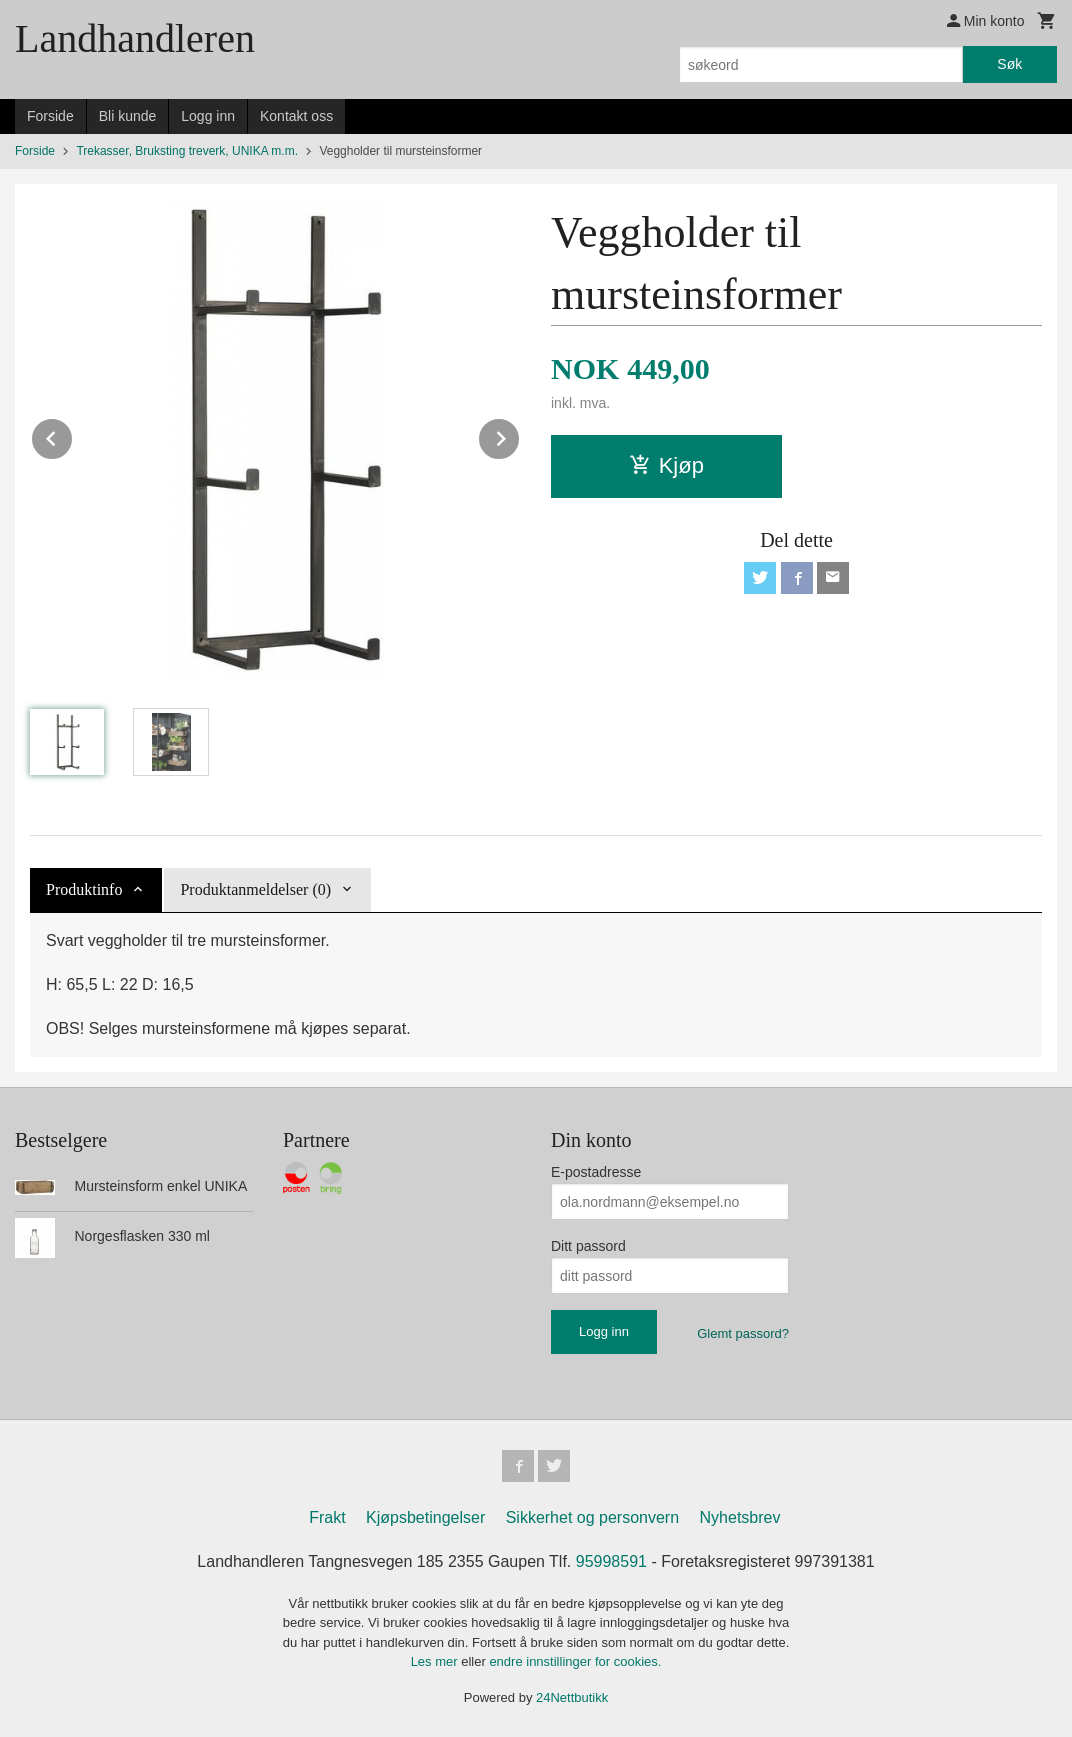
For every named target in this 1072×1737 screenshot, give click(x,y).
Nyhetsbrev (740, 1517)
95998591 (611, 1561)
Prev (73, 435)
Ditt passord (588, 1246)
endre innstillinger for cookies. (575, 1661)
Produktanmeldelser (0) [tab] (255, 889)
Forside (50, 116)
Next (520, 435)
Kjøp (666, 465)
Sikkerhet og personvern (592, 1517)
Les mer (436, 1661)
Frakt (327, 1517)
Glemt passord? (743, 1333)
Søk (1009, 64)
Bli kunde (128, 116)
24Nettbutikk (572, 1697)
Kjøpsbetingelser (425, 1517)
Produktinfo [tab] (84, 889)
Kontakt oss (296, 116)
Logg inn (208, 116)
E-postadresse (596, 1172)
